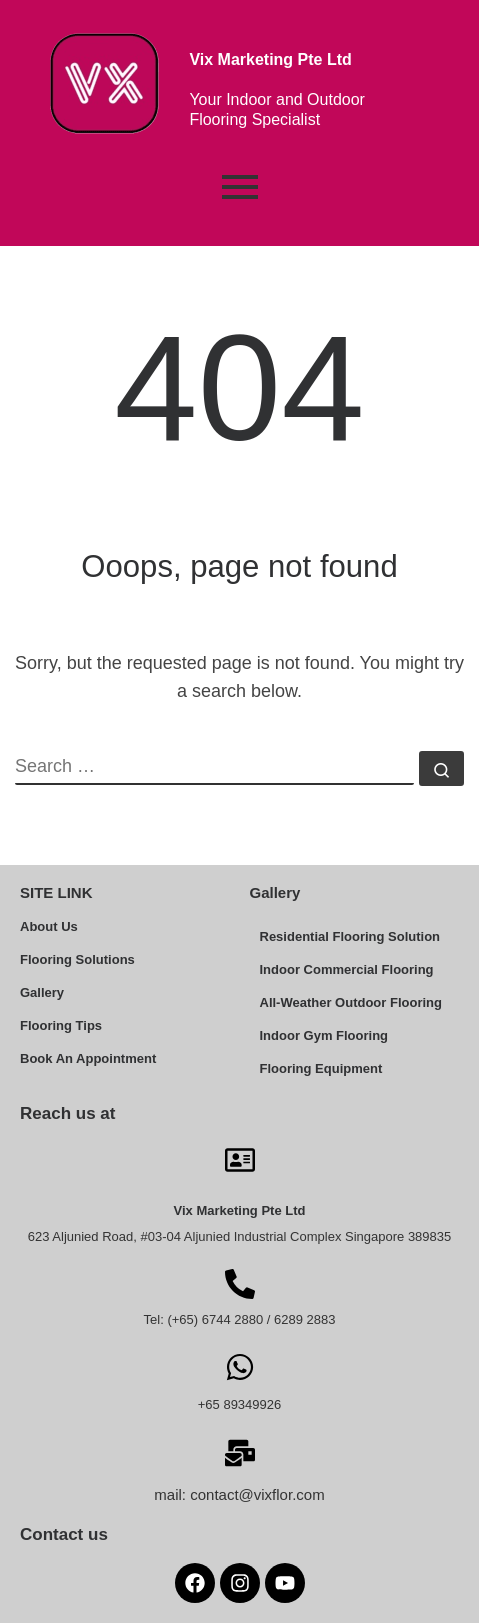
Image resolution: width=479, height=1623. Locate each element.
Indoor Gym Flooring (324, 1035)
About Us (49, 926)
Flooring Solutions (77, 959)
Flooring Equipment (321, 1068)
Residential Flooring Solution (350, 936)
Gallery (42, 992)
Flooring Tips (61, 1025)
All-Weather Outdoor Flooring (351, 1002)
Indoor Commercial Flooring (347, 969)
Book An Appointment (88, 1058)
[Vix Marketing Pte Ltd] (240, 1158)
